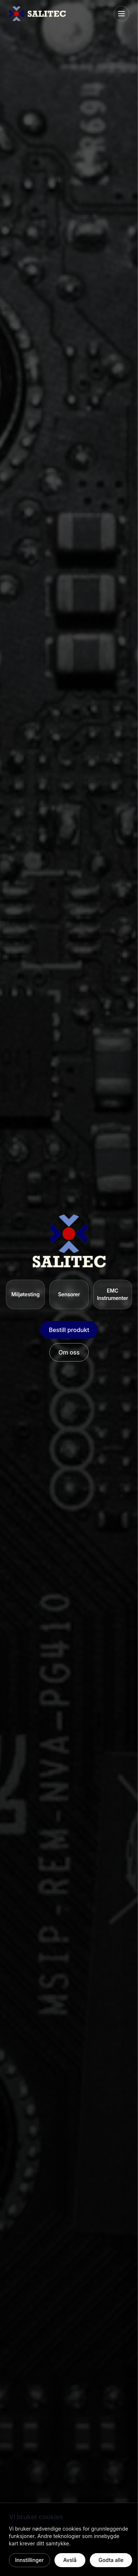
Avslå (70, 2560)
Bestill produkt (69, 1330)
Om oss (69, 1352)
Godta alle (111, 2560)
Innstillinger (29, 2560)
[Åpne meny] (121, 13)
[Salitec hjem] (37, 13)
